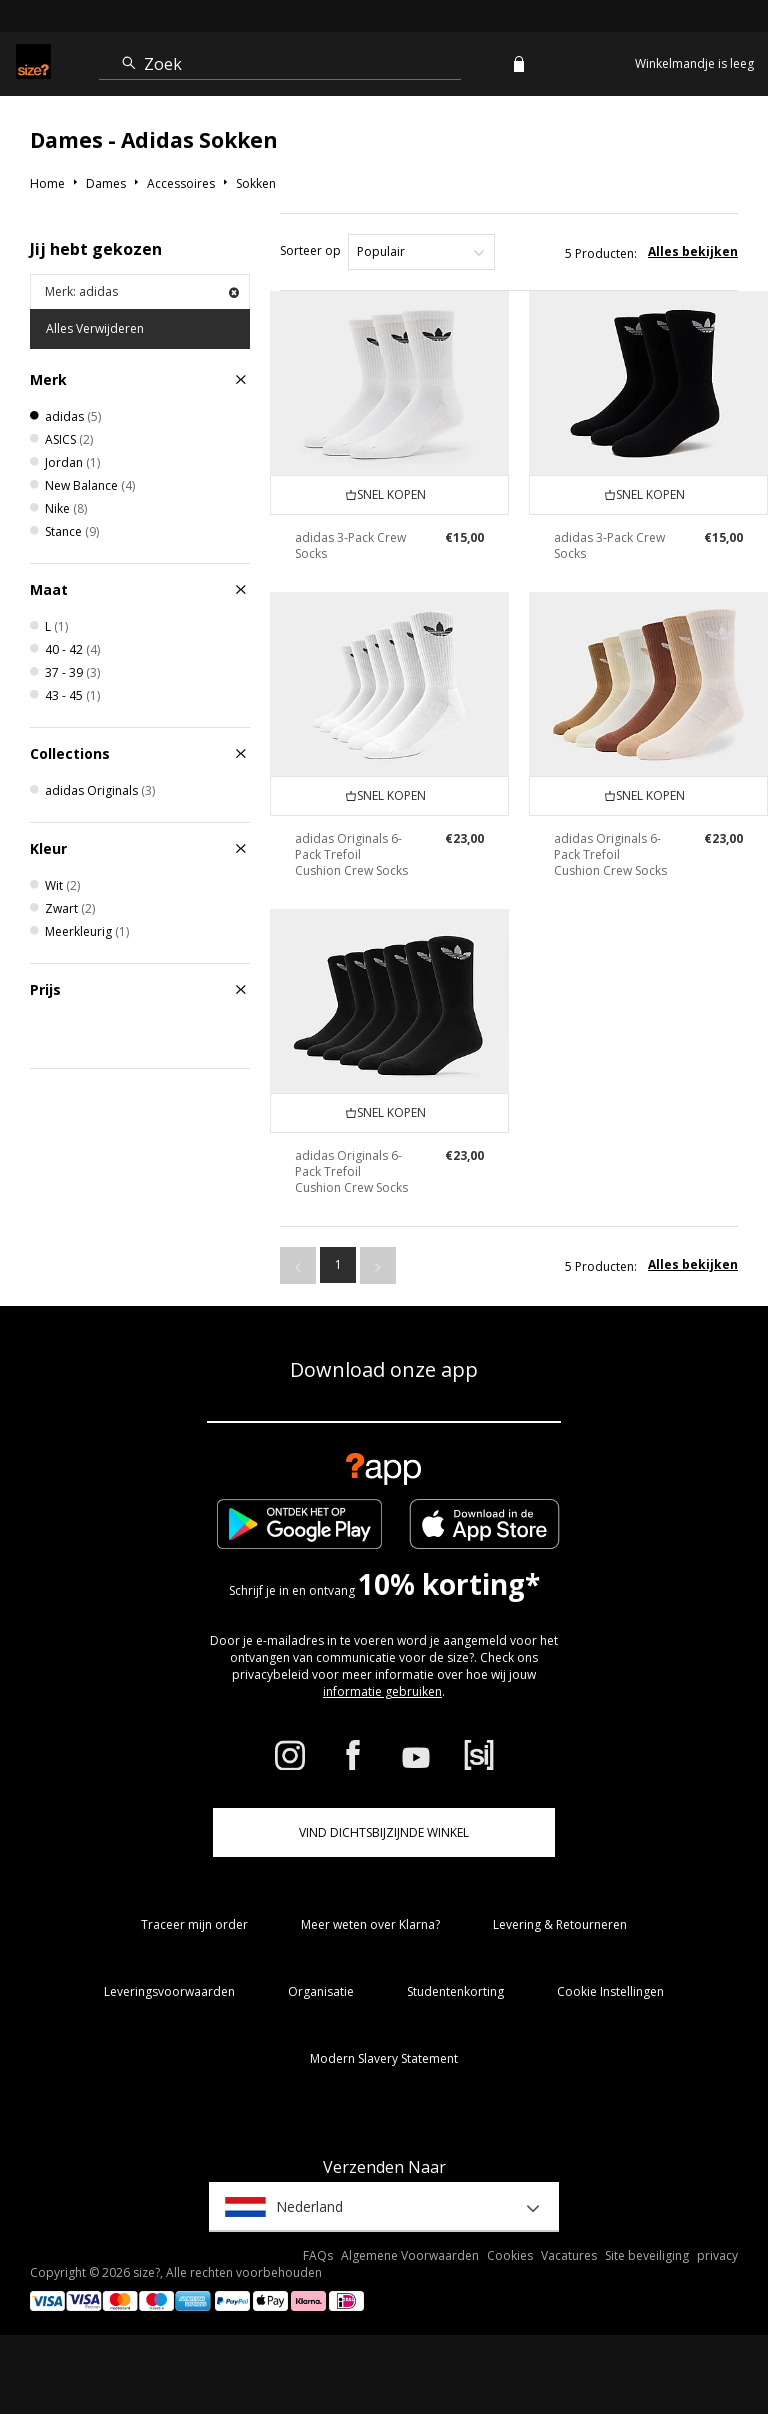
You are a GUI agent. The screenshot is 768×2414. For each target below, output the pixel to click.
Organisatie (321, 1991)
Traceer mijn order (194, 1924)
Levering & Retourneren (560, 1924)
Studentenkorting (455, 1991)
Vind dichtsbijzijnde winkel (384, 1832)
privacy (717, 2255)
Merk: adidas (142, 291)
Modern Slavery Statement (384, 2058)
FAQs (318, 2255)
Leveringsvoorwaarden (169, 1991)
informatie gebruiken (382, 1691)
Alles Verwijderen (95, 328)
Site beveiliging (647, 2255)
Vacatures (569, 2255)
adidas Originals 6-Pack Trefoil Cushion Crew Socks (351, 854)
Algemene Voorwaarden (410, 2255)
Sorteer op (310, 250)
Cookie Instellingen (610, 1991)
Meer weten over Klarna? (370, 1924)
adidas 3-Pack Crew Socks (350, 545)
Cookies (510, 2255)
